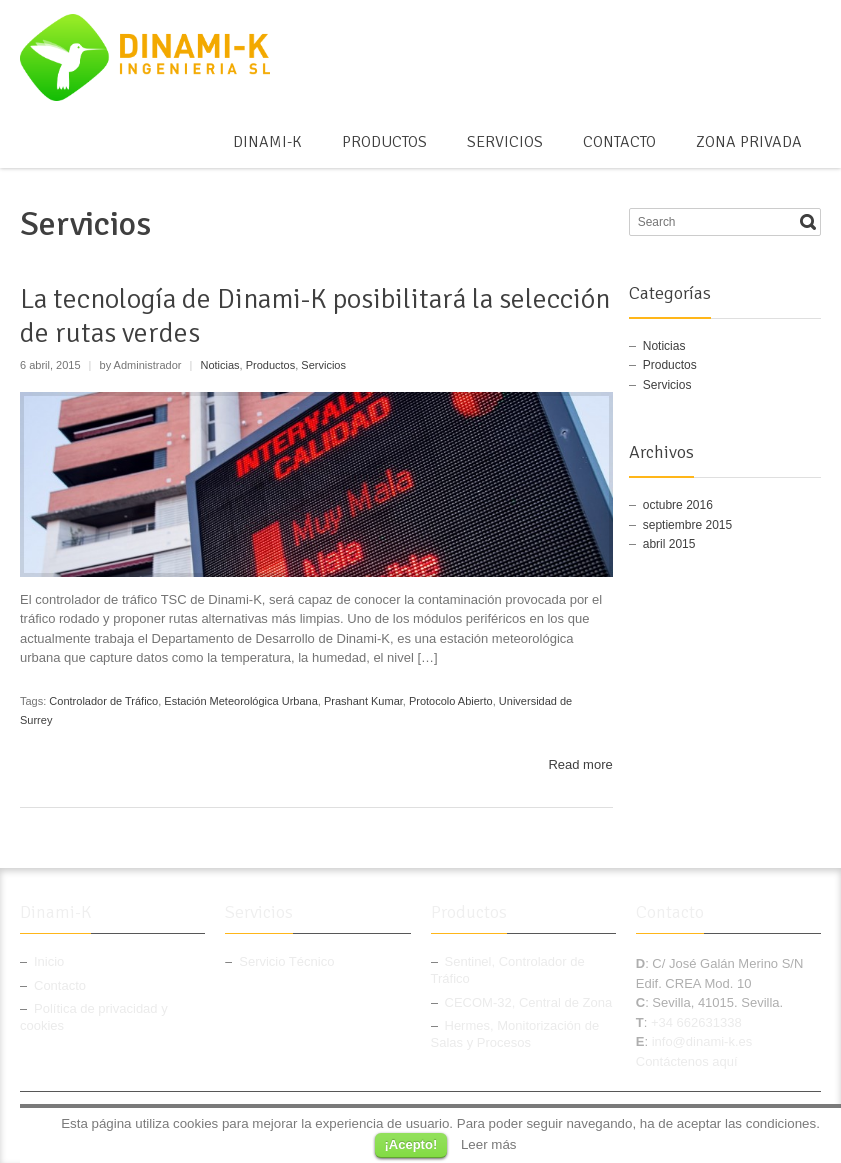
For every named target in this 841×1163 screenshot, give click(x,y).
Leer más (489, 1144)
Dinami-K (267, 142)
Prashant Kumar (363, 701)
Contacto (619, 142)
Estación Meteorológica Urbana (240, 701)
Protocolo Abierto (451, 701)
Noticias (219, 365)
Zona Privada (749, 142)
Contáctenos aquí (687, 1061)
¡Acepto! (411, 1144)
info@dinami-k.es (702, 1041)
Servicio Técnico (286, 961)
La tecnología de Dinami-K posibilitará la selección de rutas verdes (315, 316)
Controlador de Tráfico (103, 701)
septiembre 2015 (687, 525)
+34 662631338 (696, 1022)
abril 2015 (669, 544)
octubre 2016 (678, 505)
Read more (580, 764)
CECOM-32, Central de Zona (529, 1002)
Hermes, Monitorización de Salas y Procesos (515, 1034)
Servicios (505, 142)
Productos (384, 142)
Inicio (49, 961)
